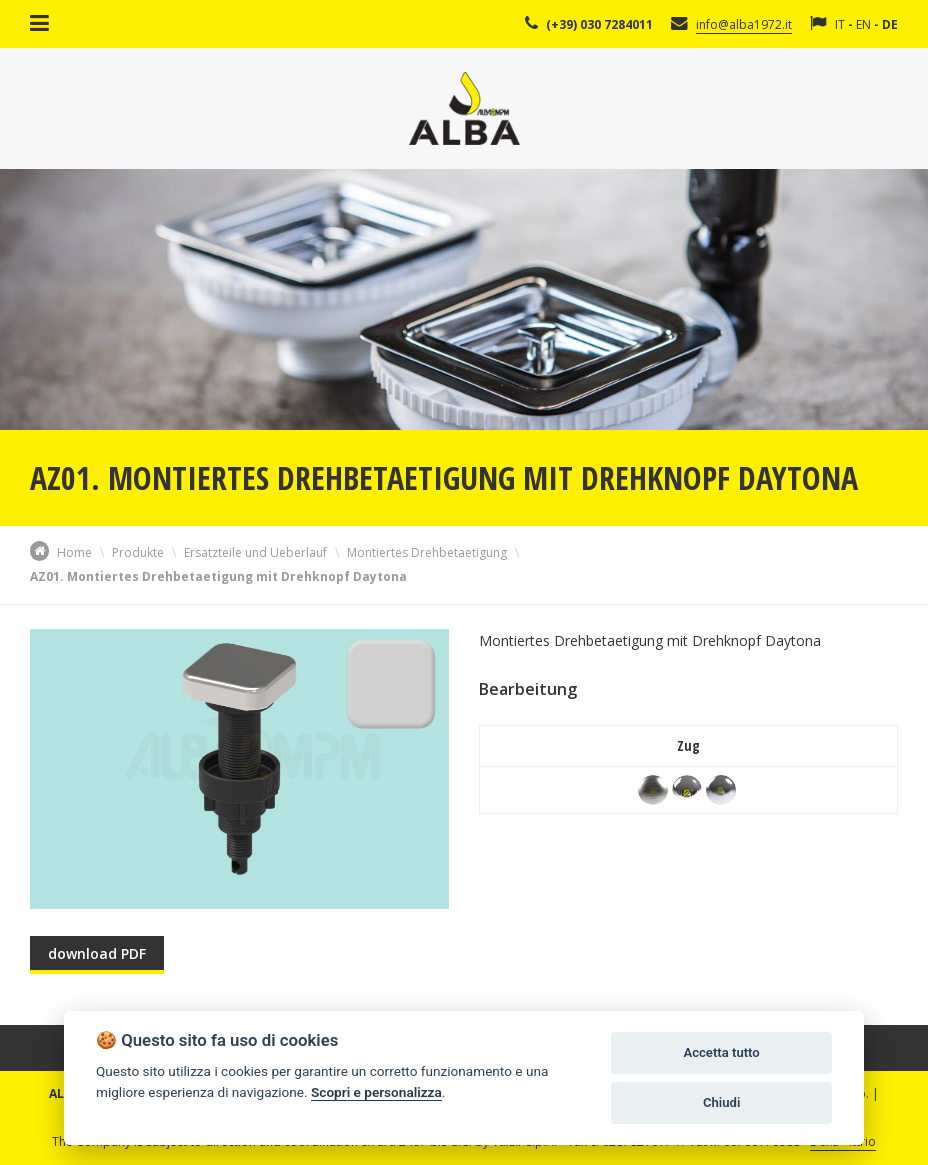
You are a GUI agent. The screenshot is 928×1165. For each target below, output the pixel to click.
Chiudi (721, 1102)
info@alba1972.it (744, 24)
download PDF (97, 953)
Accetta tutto (721, 1052)
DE (890, 24)
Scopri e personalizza (376, 1092)
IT (840, 24)
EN (863, 24)
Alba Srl (464, 108)
